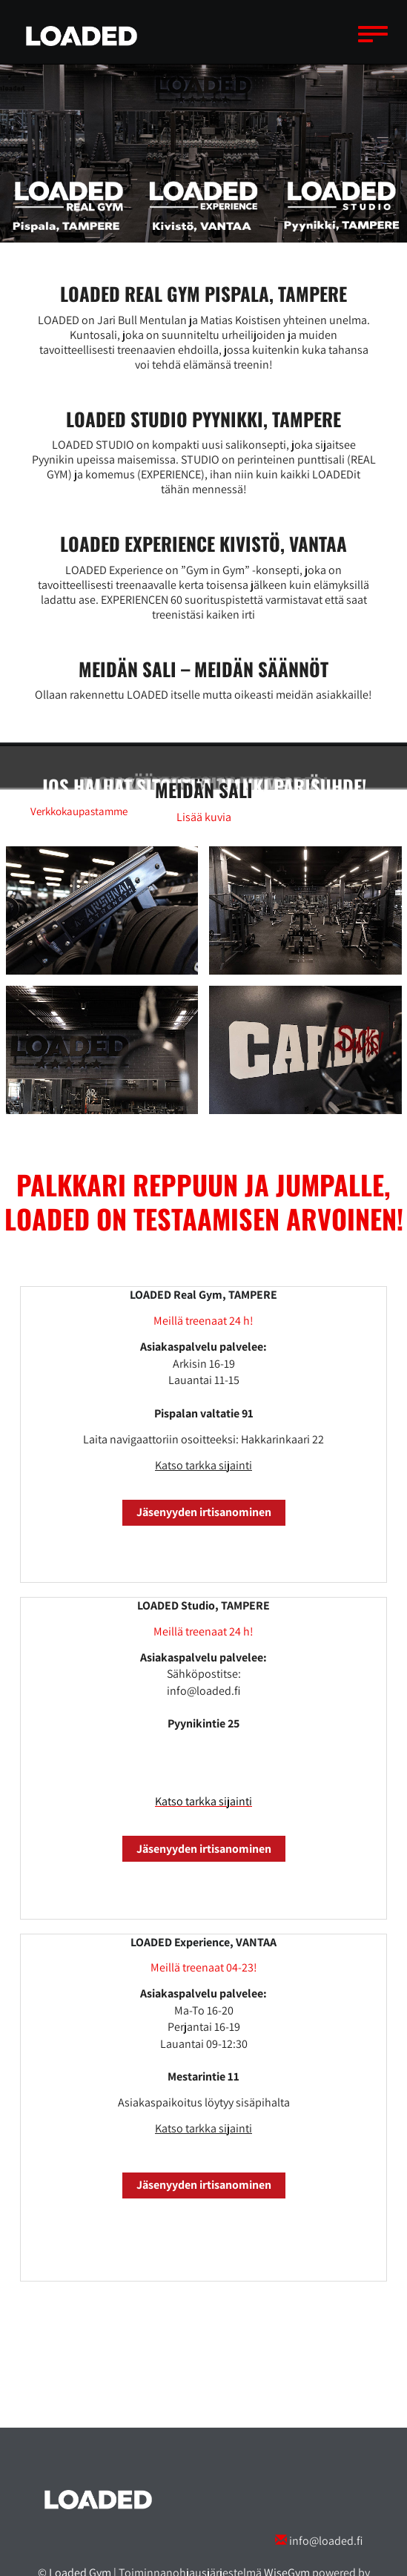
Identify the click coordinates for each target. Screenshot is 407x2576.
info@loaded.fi (326, 2541)
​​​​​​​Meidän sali (204, 789)
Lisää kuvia (203, 817)
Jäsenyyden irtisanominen (203, 1512)
